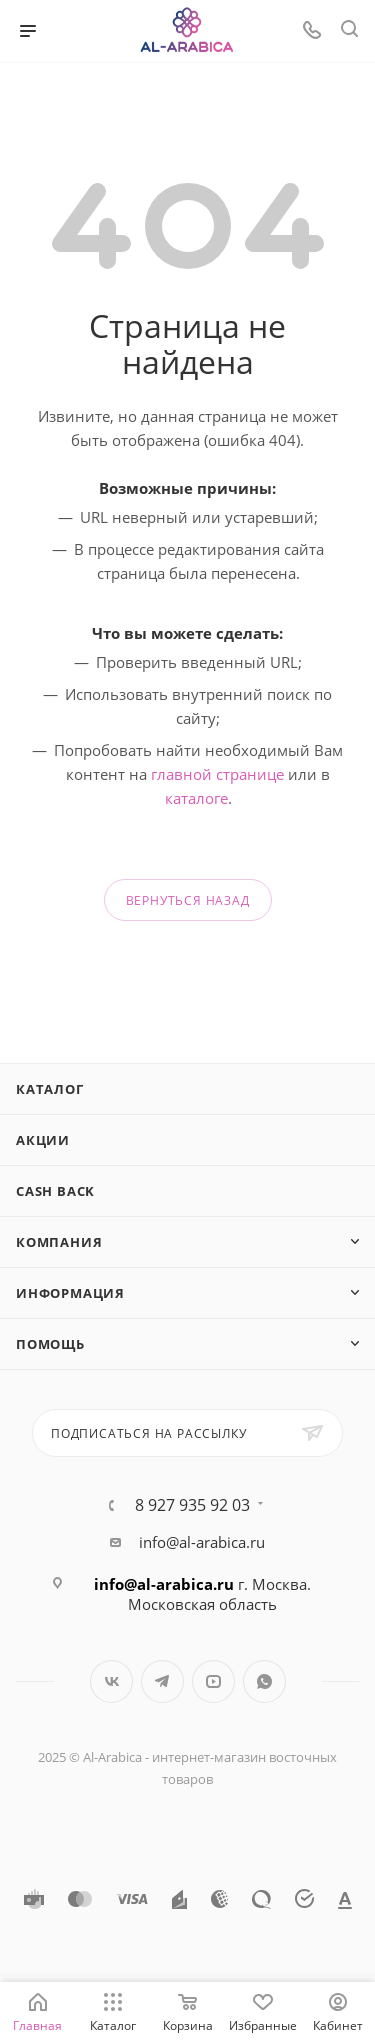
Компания (59, 1242)
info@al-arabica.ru (202, 1542)
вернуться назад (188, 900)
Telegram (162, 1681)
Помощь (50, 1344)
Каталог (50, 1089)
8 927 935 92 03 (192, 1505)
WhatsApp (264, 1681)
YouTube (213, 1681)
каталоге (196, 798)
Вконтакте (111, 1681)
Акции (43, 1140)
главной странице (217, 774)
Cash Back (55, 1191)
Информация (70, 1293)
